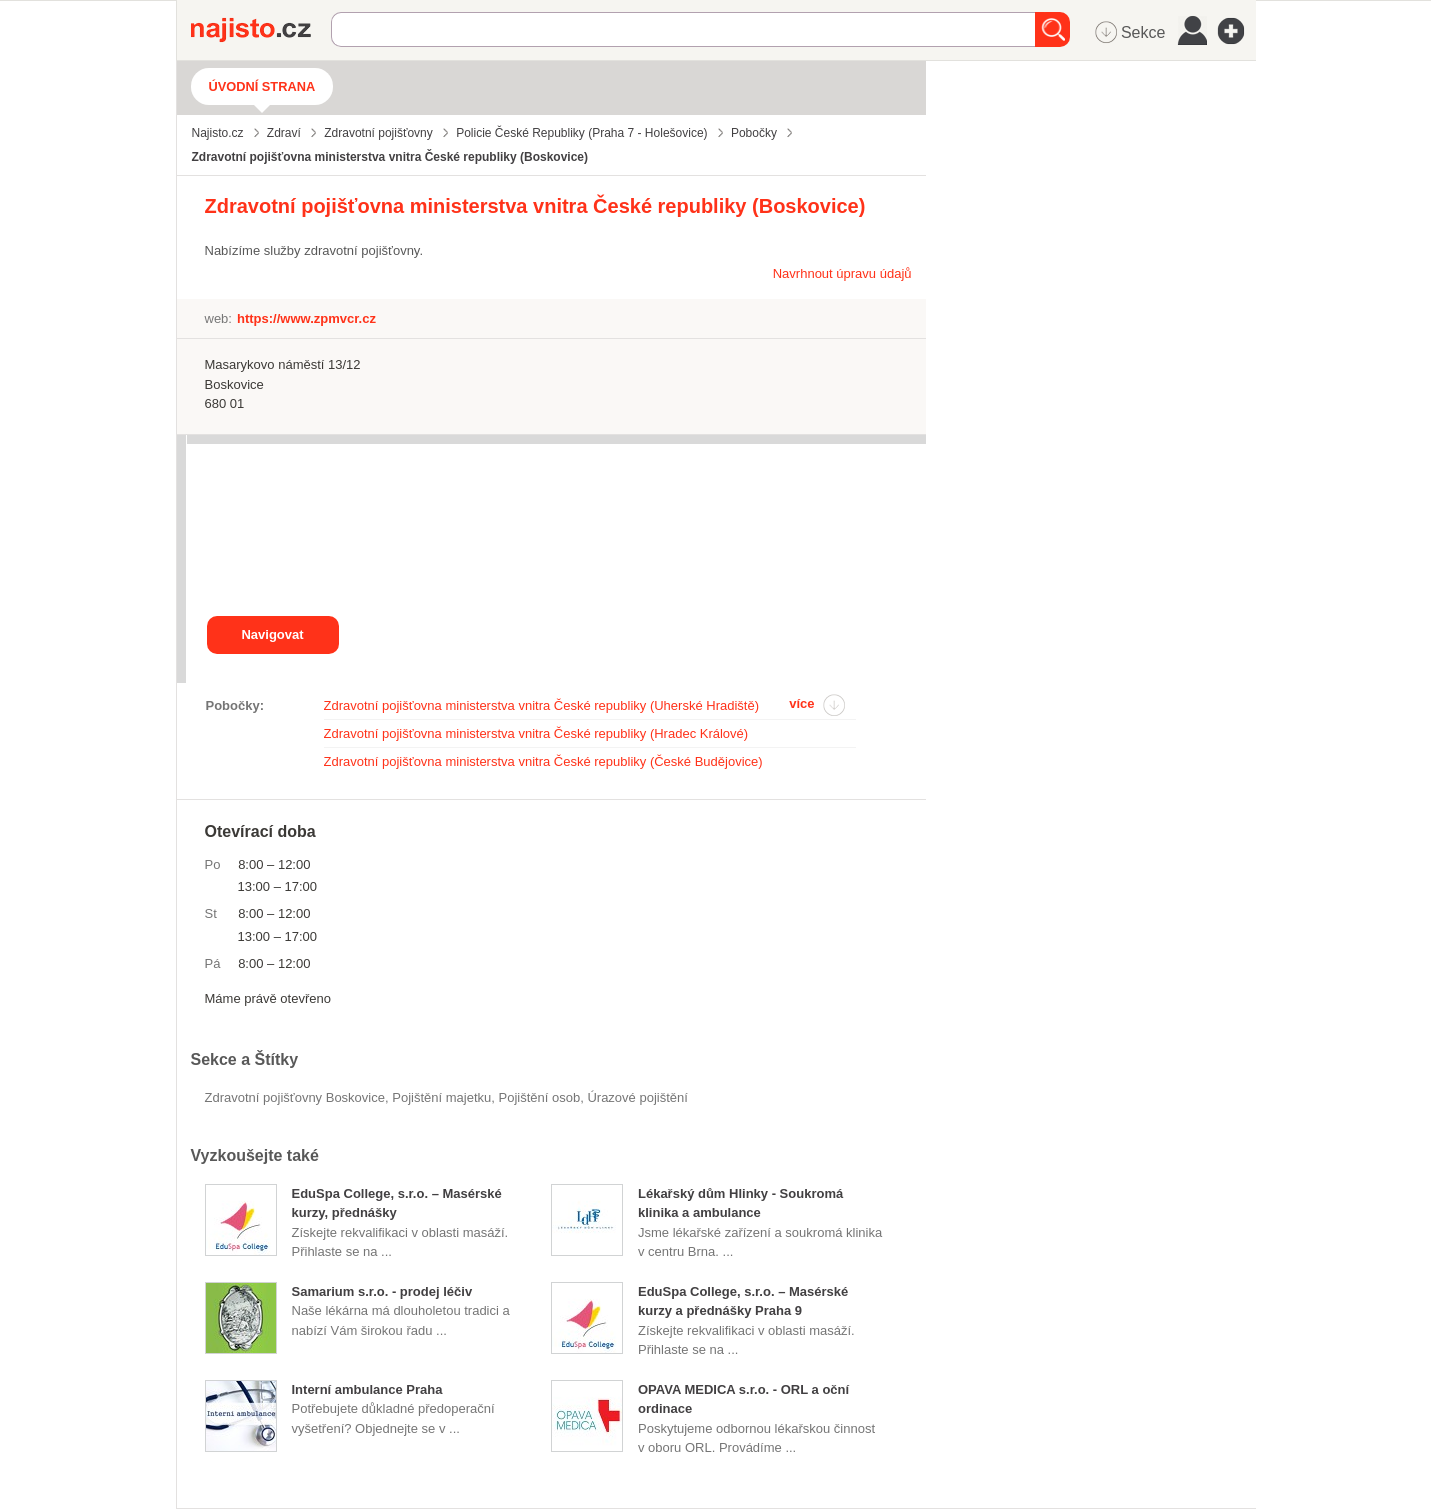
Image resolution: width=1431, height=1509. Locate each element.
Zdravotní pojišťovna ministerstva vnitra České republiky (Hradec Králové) (536, 733)
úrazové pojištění (637, 1097)
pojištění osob (539, 1097)
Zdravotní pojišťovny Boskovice (295, 1097)
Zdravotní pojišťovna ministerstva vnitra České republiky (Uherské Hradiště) (541, 705)
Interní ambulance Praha (367, 1389)
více (801, 703)
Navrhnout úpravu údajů (842, 273)
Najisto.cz (261, 30)
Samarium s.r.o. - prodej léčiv (382, 1291)
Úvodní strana (262, 86)
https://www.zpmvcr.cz (306, 318)
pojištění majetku (441, 1097)
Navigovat (272, 634)
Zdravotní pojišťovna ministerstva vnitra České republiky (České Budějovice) (543, 761)
